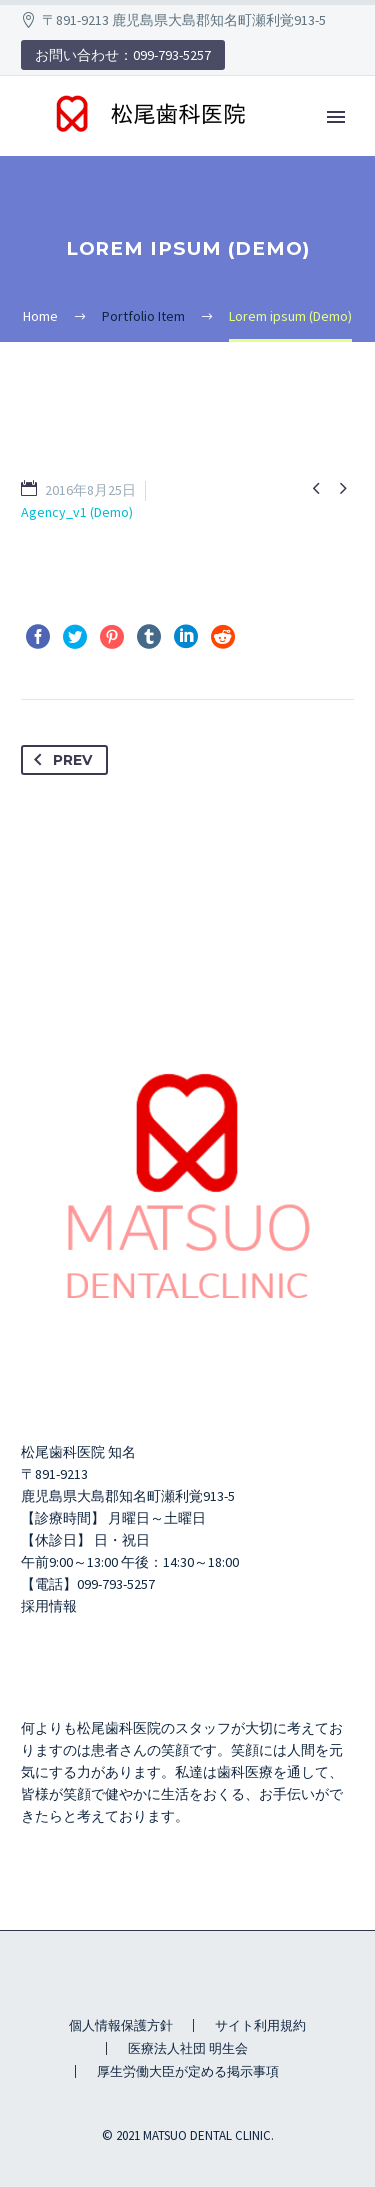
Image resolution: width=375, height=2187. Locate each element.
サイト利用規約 (260, 2025)
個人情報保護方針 (121, 2025)
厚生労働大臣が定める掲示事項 (188, 2071)
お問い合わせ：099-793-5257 (123, 55)
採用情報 (49, 1606)
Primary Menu (336, 117)
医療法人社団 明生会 (188, 2048)
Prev (59, 760)
